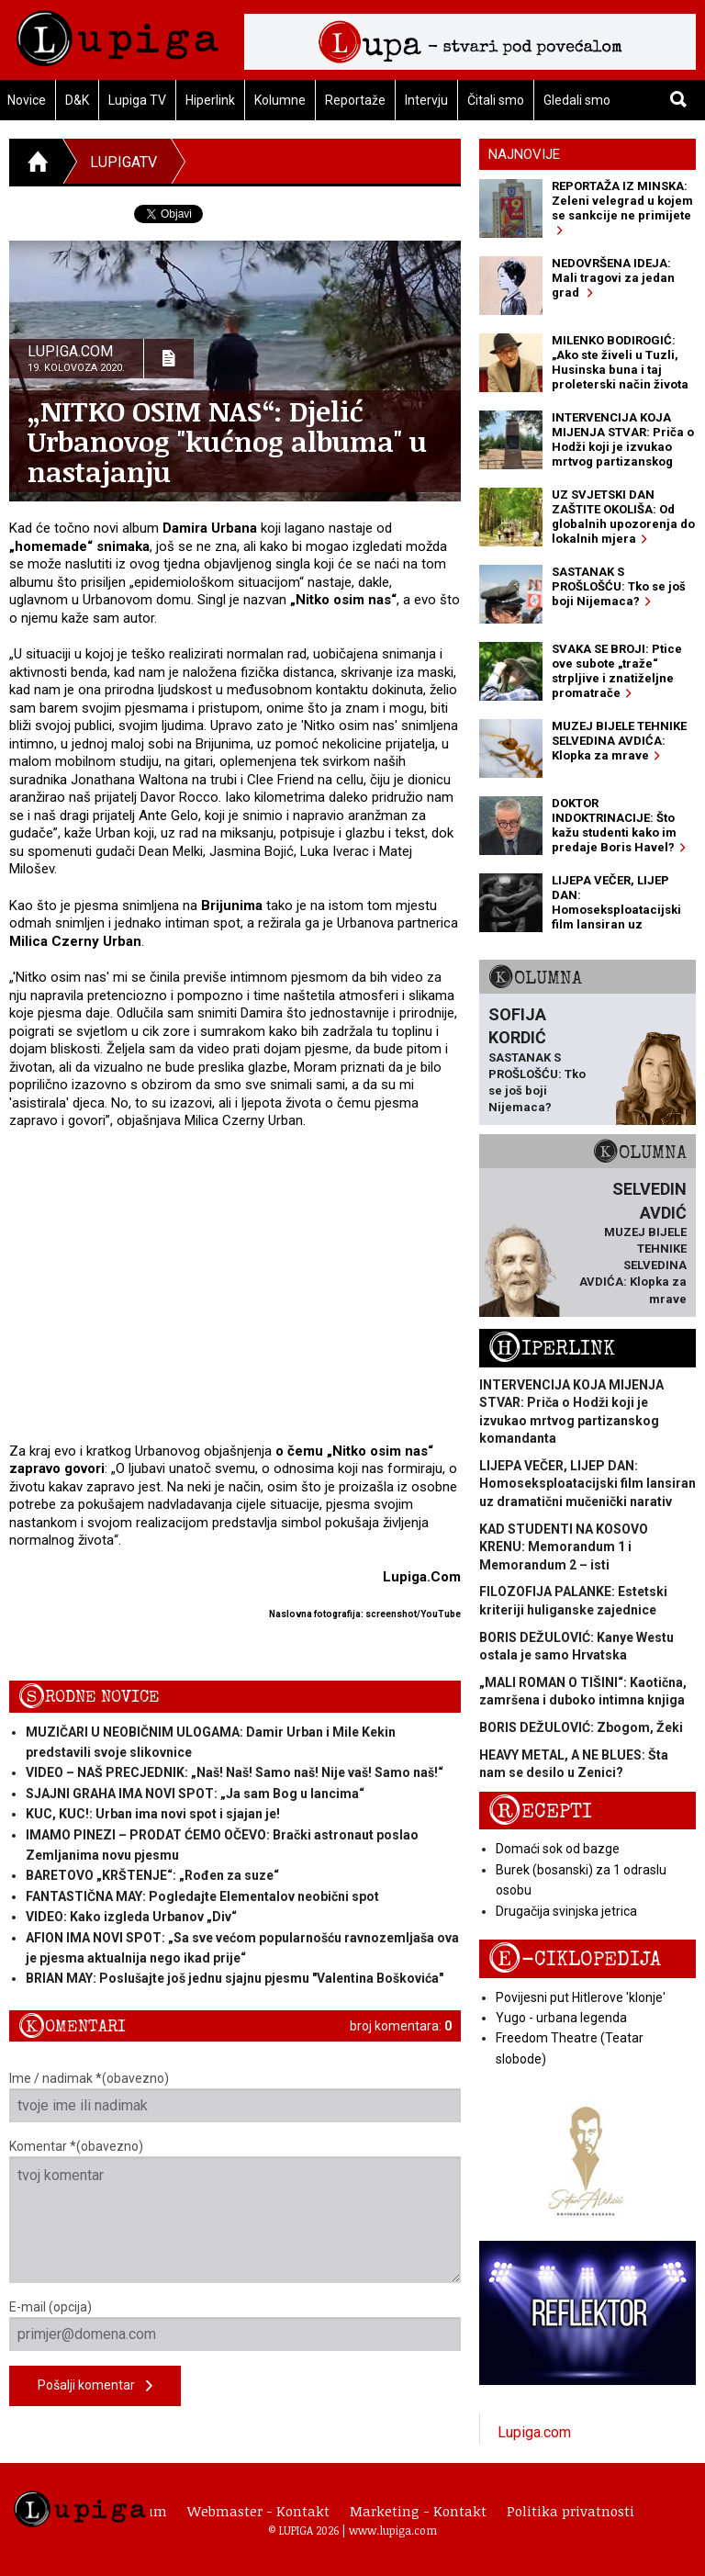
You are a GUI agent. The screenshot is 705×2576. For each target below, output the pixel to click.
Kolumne (280, 100)
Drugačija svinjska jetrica (566, 1911)
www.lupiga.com (393, 2530)
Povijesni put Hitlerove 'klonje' (581, 1997)
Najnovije (524, 154)
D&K (77, 100)
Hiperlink (210, 100)
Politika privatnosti (570, 2511)
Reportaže (355, 100)
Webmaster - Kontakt (258, 2511)
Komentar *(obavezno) (235, 2211)
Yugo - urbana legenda (561, 2017)
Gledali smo (576, 100)
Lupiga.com (534, 2432)
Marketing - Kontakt (418, 2511)
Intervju (426, 100)
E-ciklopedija (574, 1959)
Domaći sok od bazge (558, 1848)
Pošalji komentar (95, 2386)
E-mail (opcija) (235, 2325)
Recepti (540, 1811)
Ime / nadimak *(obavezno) (235, 2096)
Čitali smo (495, 100)
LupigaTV (123, 162)
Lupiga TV (137, 100)
